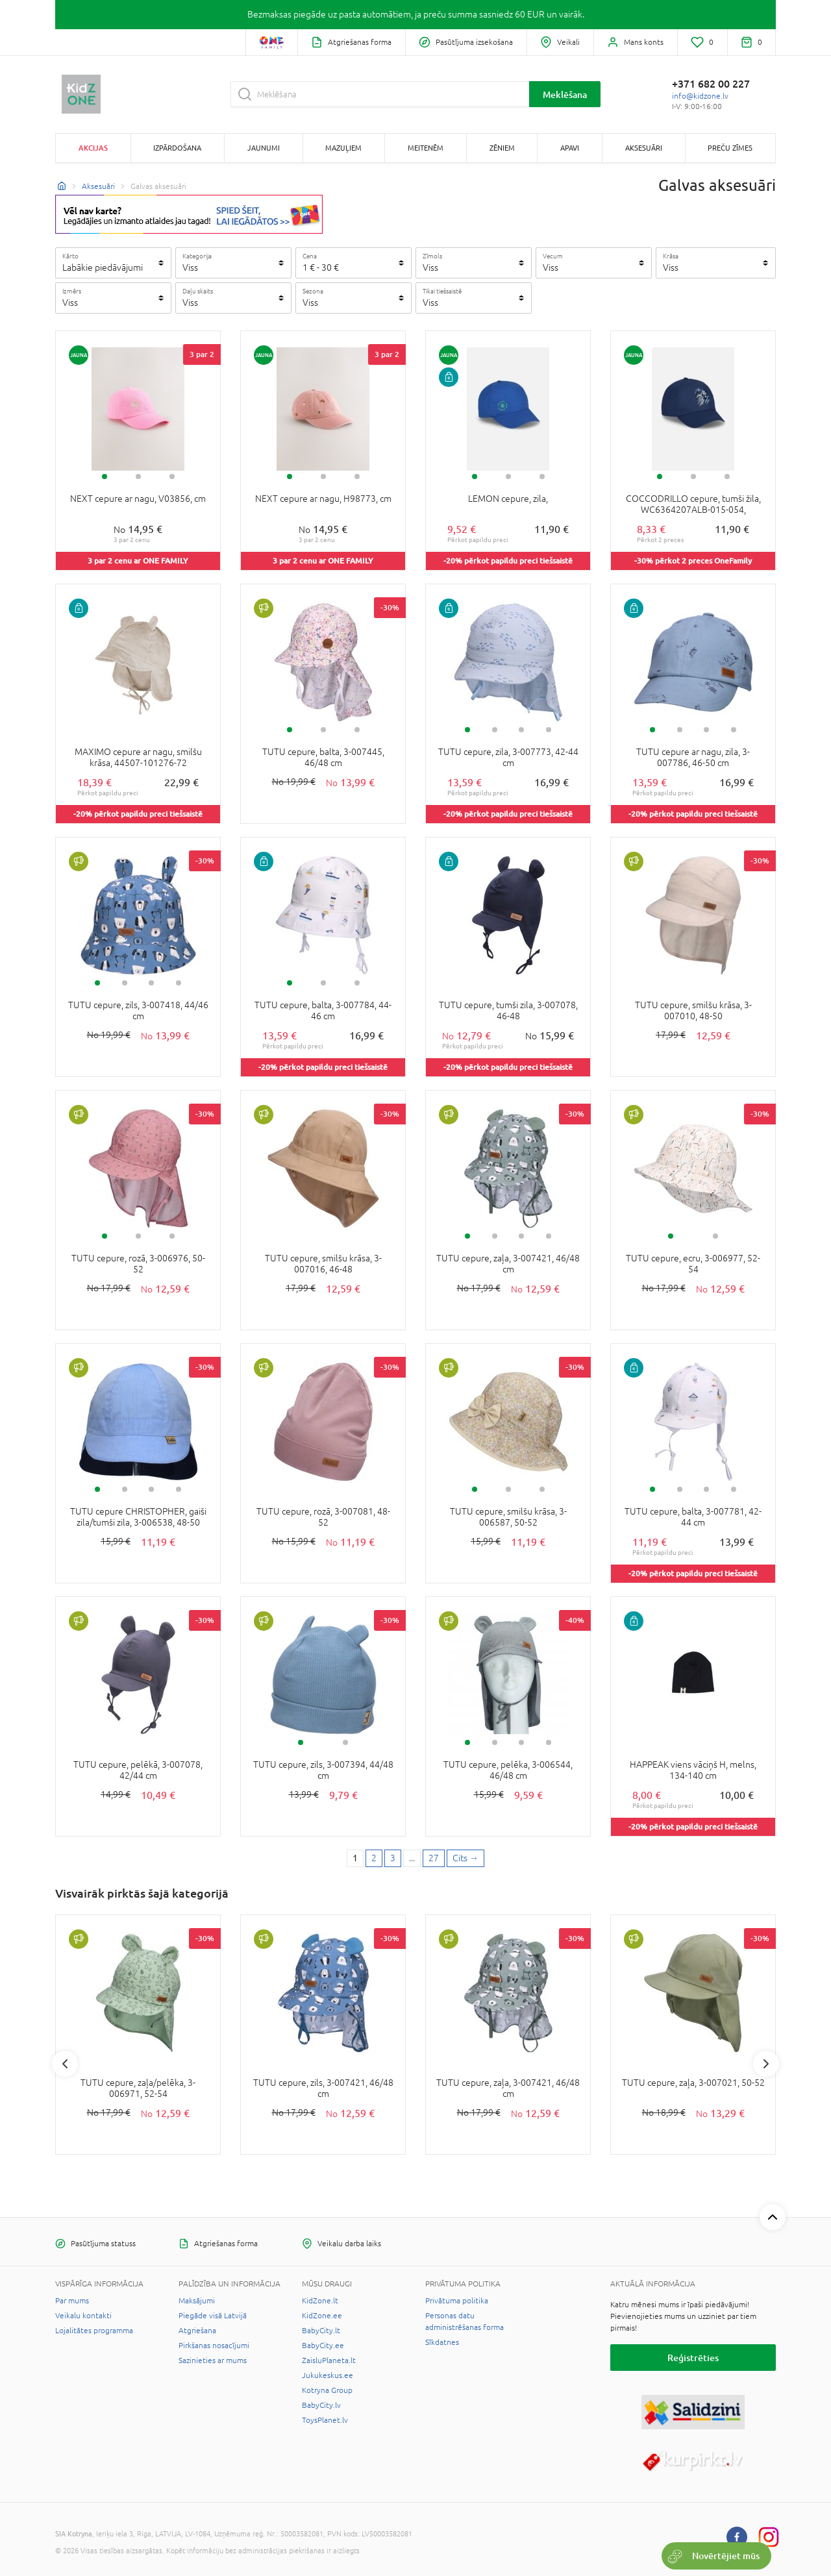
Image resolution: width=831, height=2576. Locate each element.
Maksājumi (197, 2300)
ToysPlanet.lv (325, 2420)
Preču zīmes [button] (730, 147)
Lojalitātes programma (94, 2330)
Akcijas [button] (93, 147)
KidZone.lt (320, 2300)
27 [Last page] (433, 1858)
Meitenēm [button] (425, 147)
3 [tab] (172, 476)
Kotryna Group (327, 2390)
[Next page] (465, 1859)
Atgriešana (197, 2330)
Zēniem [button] (502, 147)
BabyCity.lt (321, 2330)
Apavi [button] (569, 147)
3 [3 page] (392, 1858)
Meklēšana (565, 94)
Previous (65, 2064)
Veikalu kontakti (83, 2315)
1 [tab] (104, 476)
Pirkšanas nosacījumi (214, 2345)
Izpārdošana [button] (177, 147)
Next (766, 2064)
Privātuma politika (456, 2300)
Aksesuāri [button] (643, 147)
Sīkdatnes (442, 2342)
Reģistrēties (693, 2357)
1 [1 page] (355, 1858)
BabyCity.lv (321, 2405)
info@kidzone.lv (700, 96)
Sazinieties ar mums (213, 2360)
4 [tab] (548, 729)
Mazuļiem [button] (343, 147)
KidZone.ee (322, 2315)
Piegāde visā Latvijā (213, 2315)
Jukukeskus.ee (327, 2375)
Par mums (72, 2300)
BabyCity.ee (323, 2345)
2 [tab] (138, 476)
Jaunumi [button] (263, 147)
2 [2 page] (374, 1858)
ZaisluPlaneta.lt (329, 2360)
